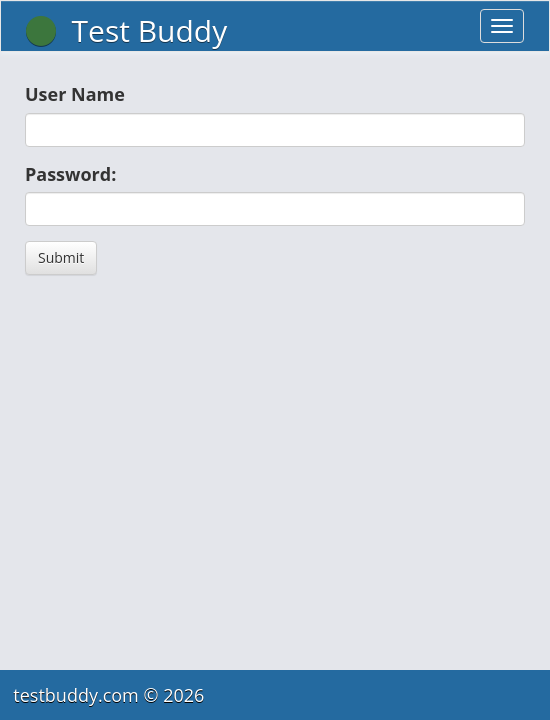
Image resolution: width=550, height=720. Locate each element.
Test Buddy (126, 30)
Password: (70, 174)
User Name (75, 94)
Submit (61, 257)
